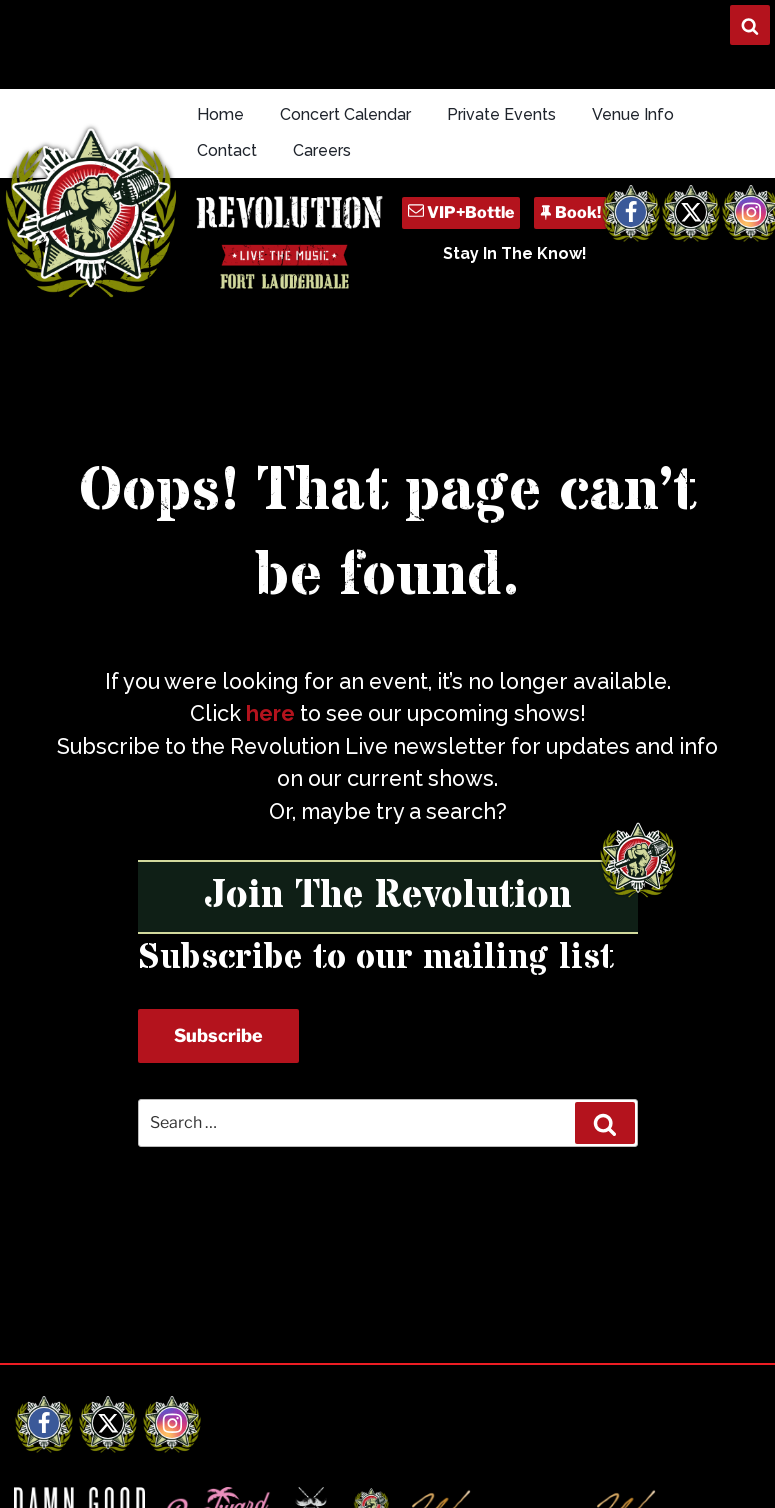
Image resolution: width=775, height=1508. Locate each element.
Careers (322, 150)
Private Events (501, 114)
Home (220, 114)
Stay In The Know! (515, 253)
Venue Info (633, 114)
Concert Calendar (345, 114)
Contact (227, 150)
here (270, 713)
